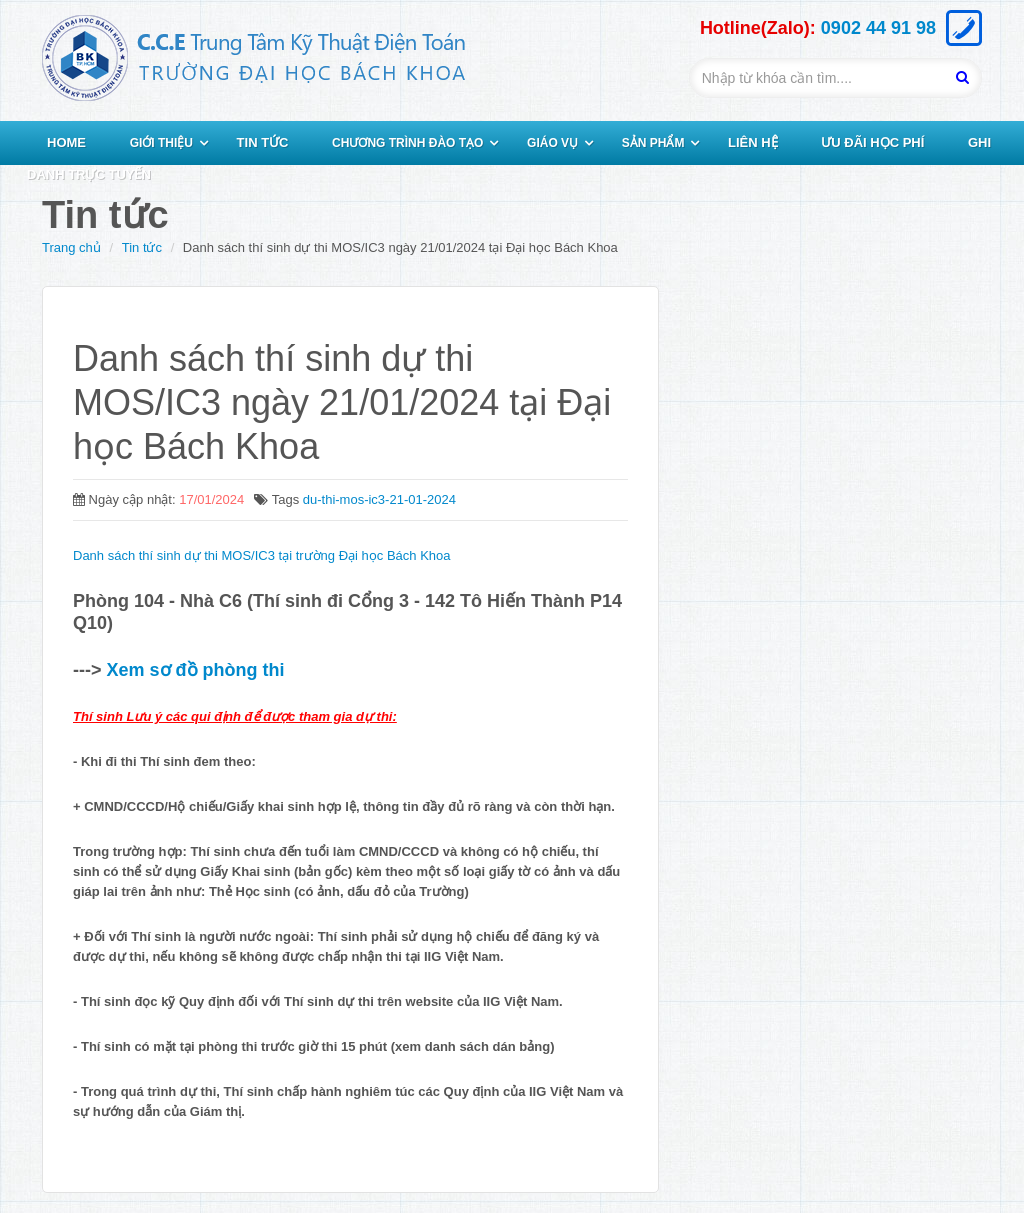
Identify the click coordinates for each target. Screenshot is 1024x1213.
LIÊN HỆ (753, 142)
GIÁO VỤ (552, 143)
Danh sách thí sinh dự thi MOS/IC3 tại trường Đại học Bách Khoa (262, 555)
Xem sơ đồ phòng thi (193, 670)
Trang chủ (71, 247)
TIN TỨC (263, 142)
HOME (66, 142)
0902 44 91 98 (878, 28)
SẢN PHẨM (653, 143)
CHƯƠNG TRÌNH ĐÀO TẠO (407, 143)
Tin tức (142, 247)
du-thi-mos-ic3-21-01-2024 (379, 499)
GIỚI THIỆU (161, 143)
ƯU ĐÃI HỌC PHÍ (872, 142)
